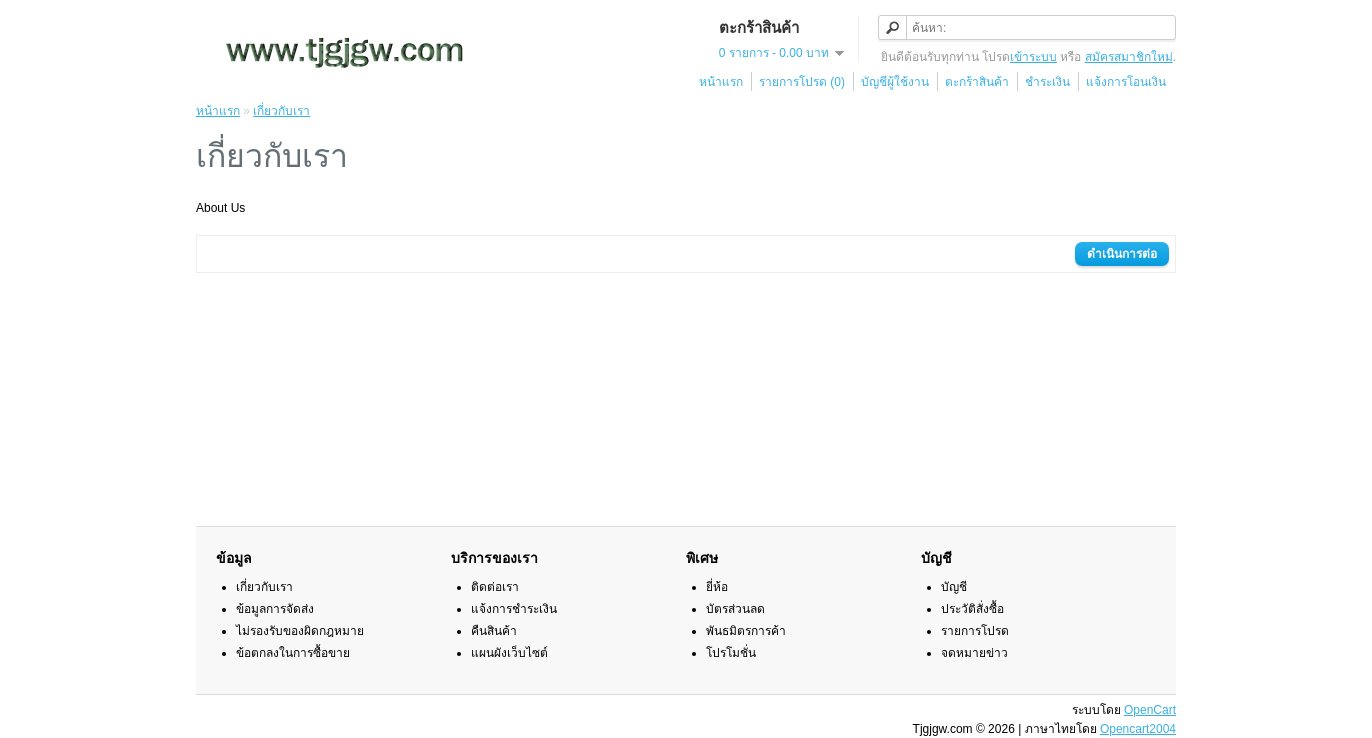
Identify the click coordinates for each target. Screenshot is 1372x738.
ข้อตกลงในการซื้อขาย (293, 653)
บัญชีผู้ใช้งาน (895, 82)
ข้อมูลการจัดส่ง (275, 609)
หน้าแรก (721, 82)
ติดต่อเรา (495, 587)
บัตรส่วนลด (735, 609)
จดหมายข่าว (974, 653)
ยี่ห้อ (717, 587)
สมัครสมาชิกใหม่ (1129, 57)
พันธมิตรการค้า (746, 631)
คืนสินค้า (494, 631)
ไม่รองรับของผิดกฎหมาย (300, 631)
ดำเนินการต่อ (1122, 254)
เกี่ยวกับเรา (281, 111)
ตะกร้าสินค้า (977, 82)
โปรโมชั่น (731, 653)
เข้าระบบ (1033, 57)
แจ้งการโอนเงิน (1126, 82)
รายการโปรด (975, 631)
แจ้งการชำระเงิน (514, 609)
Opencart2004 (1138, 729)
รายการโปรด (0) (802, 82)
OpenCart (1150, 710)
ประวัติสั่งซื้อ (972, 609)
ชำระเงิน (1047, 82)
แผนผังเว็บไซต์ (509, 653)
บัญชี (954, 587)
